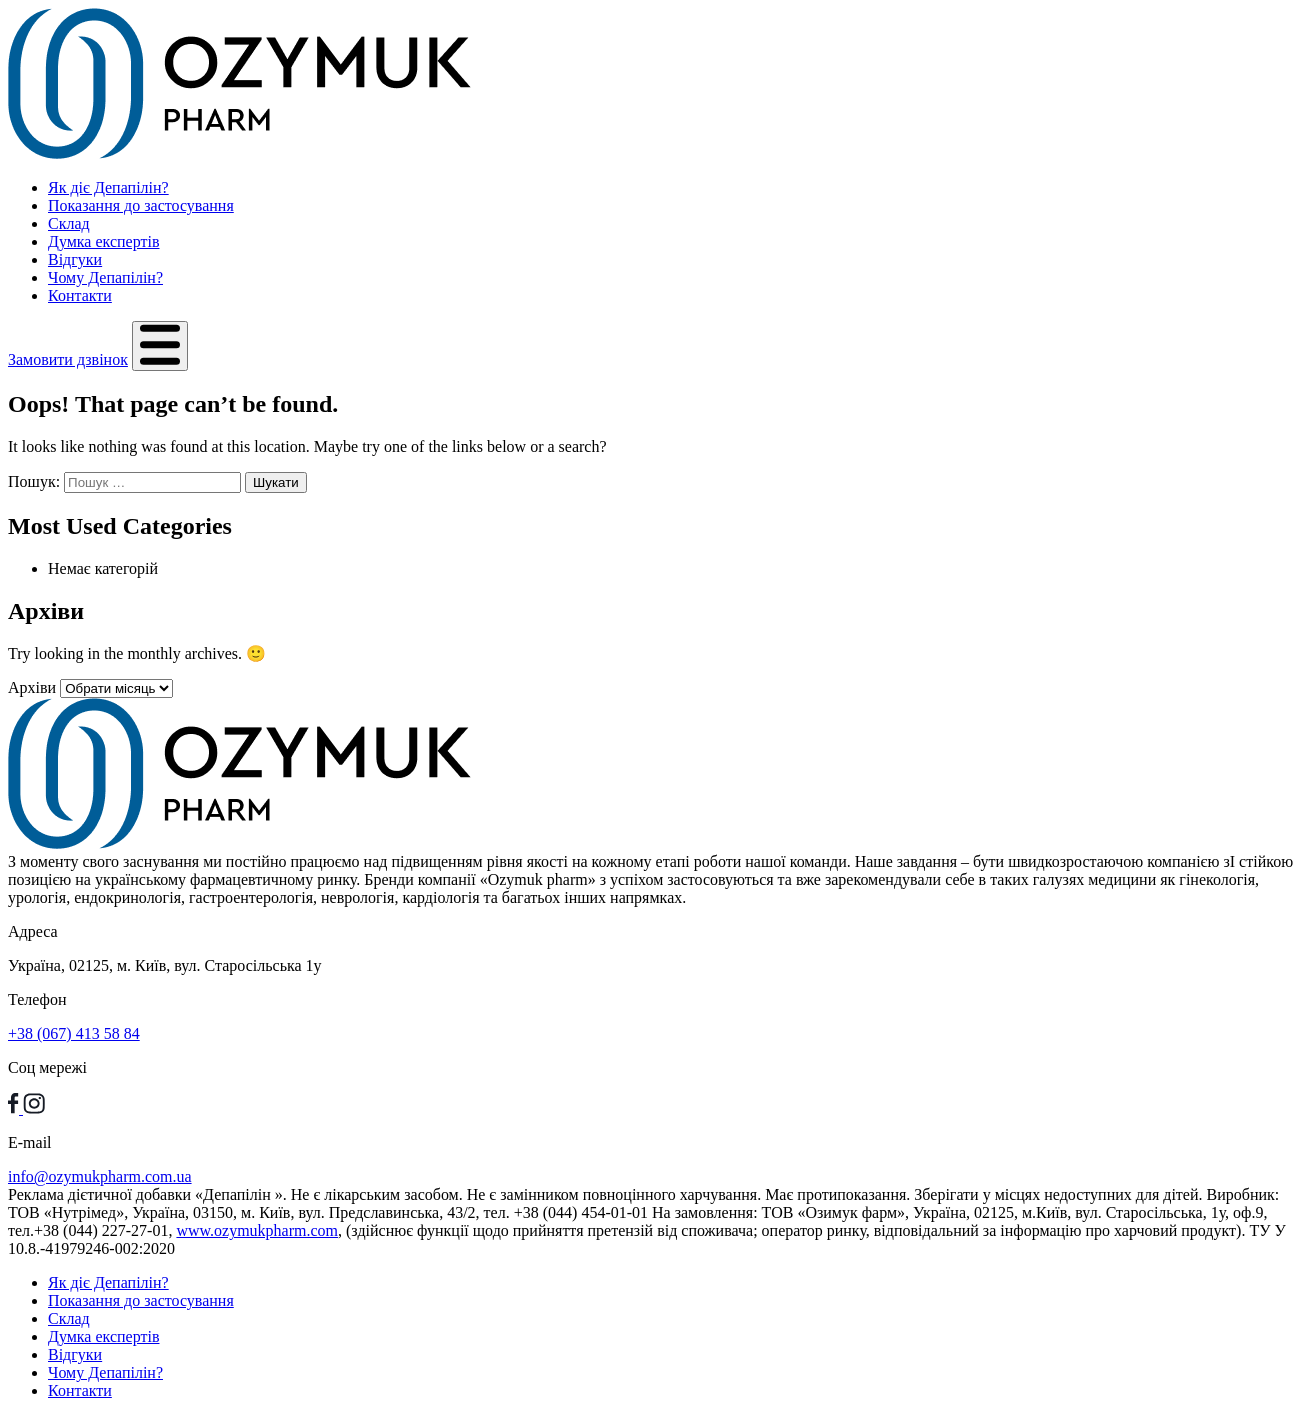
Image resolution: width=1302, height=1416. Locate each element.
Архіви (32, 687)
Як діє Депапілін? (108, 187)
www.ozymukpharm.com (257, 1230)
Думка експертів (103, 241)
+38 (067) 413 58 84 (74, 1033)
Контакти (80, 295)
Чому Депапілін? (105, 277)
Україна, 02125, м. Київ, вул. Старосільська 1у (165, 965)
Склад (69, 223)
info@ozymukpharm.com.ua (100, 1176)
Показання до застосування (141, 205)
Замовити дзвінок (68, 359)
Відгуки (75, 259)
